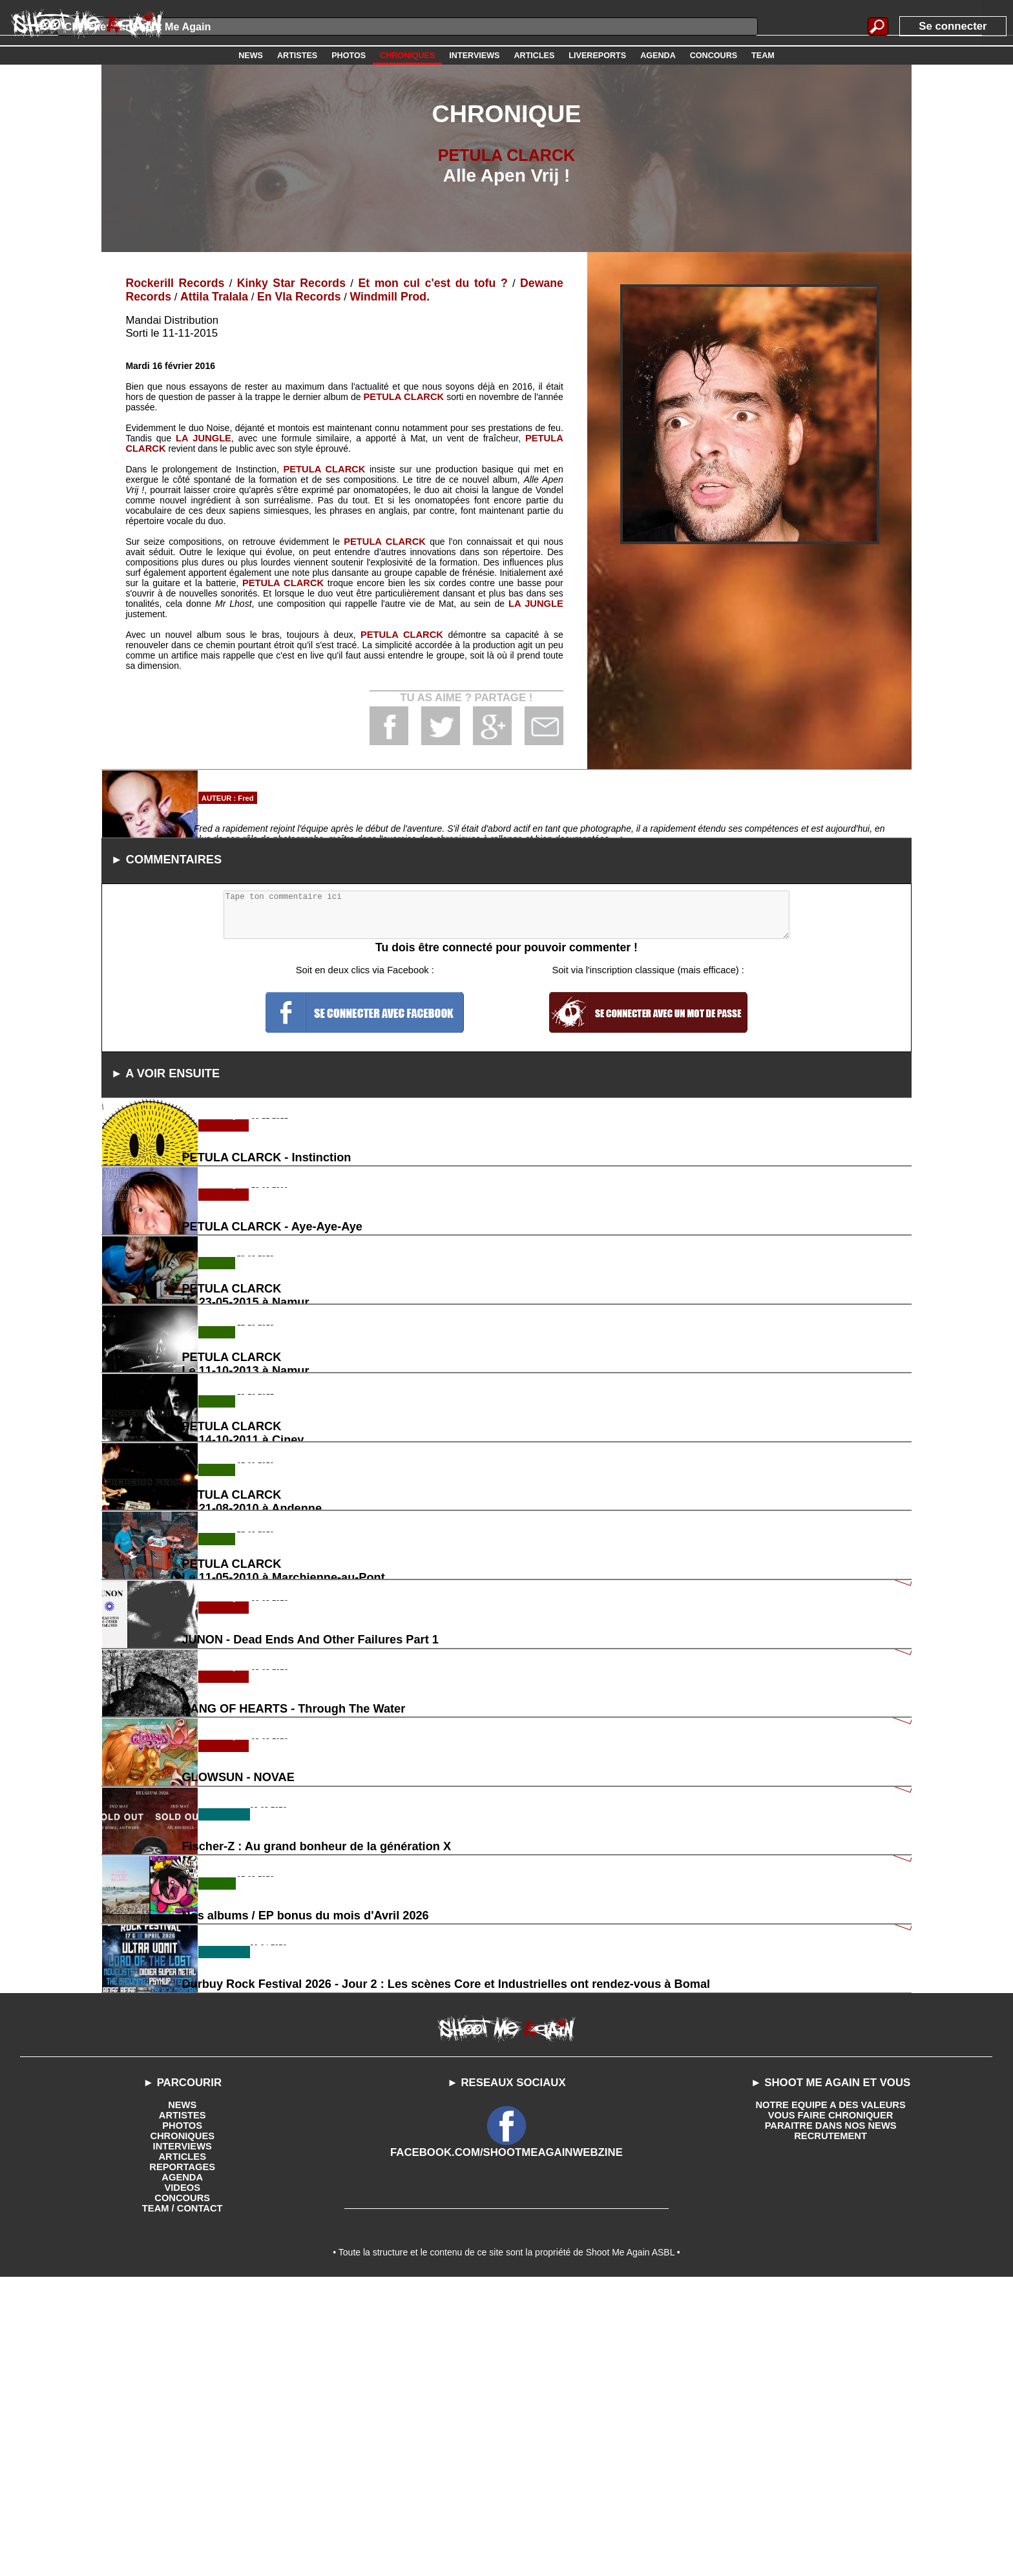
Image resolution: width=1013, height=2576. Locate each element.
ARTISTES (182, 2408)
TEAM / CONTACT (182, 2502)
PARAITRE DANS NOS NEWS (830, 2419)
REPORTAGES (182, 2460)
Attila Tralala (210, 296)
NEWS (182, 2398)
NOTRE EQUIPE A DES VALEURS (830, 2398)
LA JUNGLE (202, 437)
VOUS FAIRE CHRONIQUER (830, 2408)
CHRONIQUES (182, 2429)
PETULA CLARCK (506, 155)
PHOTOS (182, 2419)
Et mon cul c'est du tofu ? (432, 283)
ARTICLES (182, 2450)
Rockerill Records (172, 283)
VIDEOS (182, 2481)
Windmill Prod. (377, 296)
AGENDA (182, 2470)
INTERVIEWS (182, 2439)
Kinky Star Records (289, 283)
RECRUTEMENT (830, 2429)
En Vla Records (291, 296)
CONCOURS (182, 2491)
